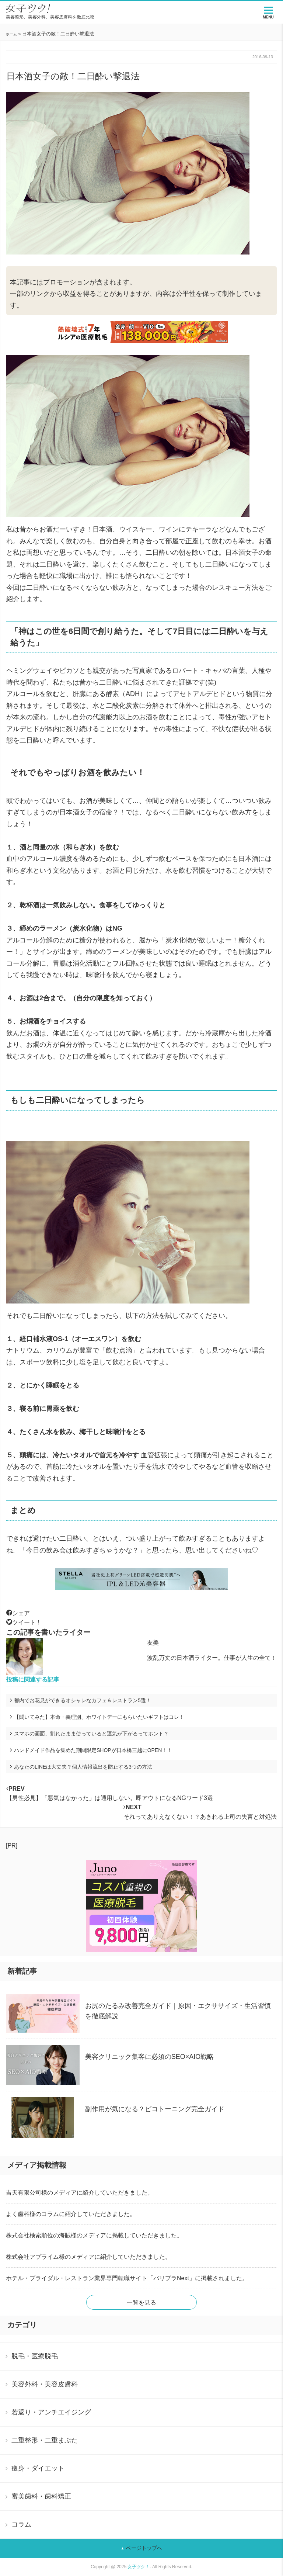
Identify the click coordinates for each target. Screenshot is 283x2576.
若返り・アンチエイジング (51, 2412)
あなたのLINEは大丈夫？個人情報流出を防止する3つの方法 (83, 1767)
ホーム (11, 34)
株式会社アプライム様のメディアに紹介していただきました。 (88, 2257)
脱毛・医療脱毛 (34, 2356)
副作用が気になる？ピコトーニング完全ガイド (154, 2109)
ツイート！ (24, 1622)
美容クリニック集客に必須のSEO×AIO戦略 (149, 2056)
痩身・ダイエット (37, 2468)
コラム (21, 2524)
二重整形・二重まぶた (44, 2440)
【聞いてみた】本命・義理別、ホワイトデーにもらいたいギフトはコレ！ (99, 1717)
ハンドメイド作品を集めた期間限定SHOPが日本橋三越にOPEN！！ (93, 1750)
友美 (153, 1643)
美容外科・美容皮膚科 (44, 2384)
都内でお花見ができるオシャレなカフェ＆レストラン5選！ (82, 1700)
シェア (18, 1613)
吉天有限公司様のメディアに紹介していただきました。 (79, 2192)
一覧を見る (141, 2302)
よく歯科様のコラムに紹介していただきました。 (71, 2214)
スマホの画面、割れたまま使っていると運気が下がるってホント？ (91, 1734)
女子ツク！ (138, 2566)
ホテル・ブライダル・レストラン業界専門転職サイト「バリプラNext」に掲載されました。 (127, 2278)
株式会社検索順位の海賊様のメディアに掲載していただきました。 (94, 2235)
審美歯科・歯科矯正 (41, 2496)
